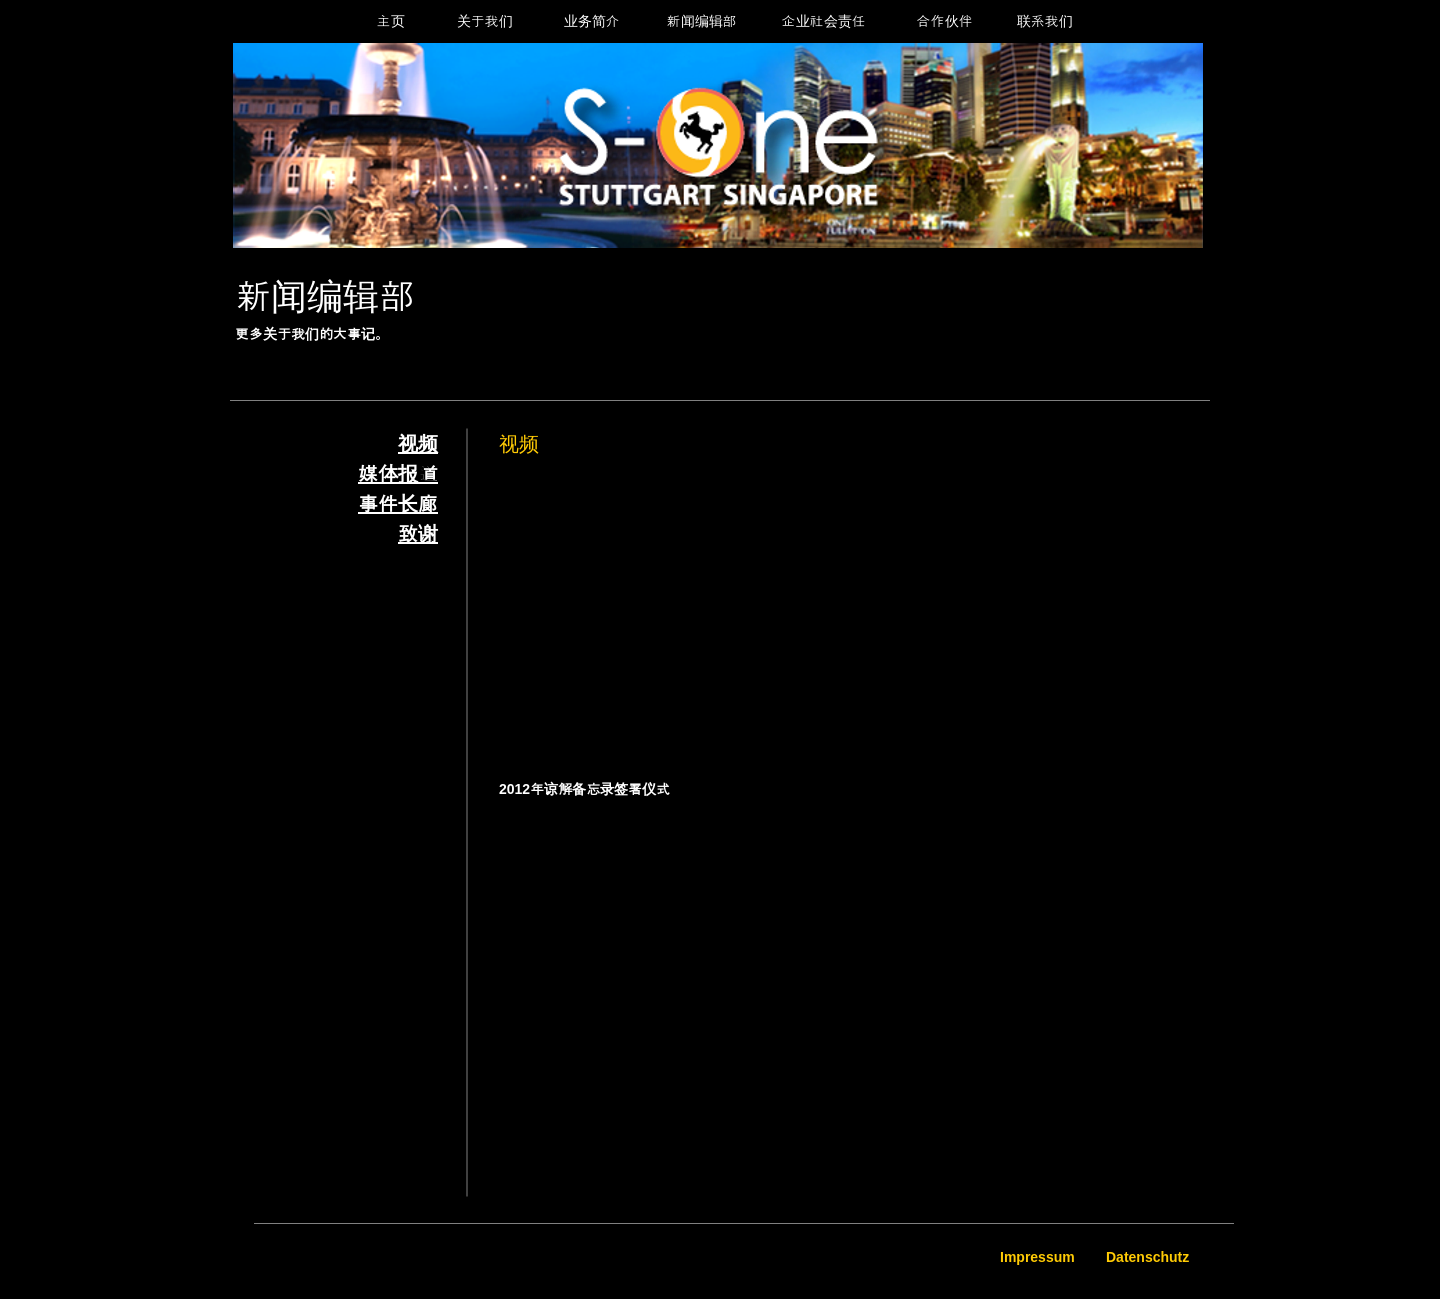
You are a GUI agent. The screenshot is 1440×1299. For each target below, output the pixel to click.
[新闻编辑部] (701, 22)
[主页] (390, 22)
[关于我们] (484, 22)
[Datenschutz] (1149, 1258)
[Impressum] (1039, 1258)
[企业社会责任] (823, 22)
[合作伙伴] (944, 22)
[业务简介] (591, 22)
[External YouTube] (724, 607)
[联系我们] (1044, 22)
